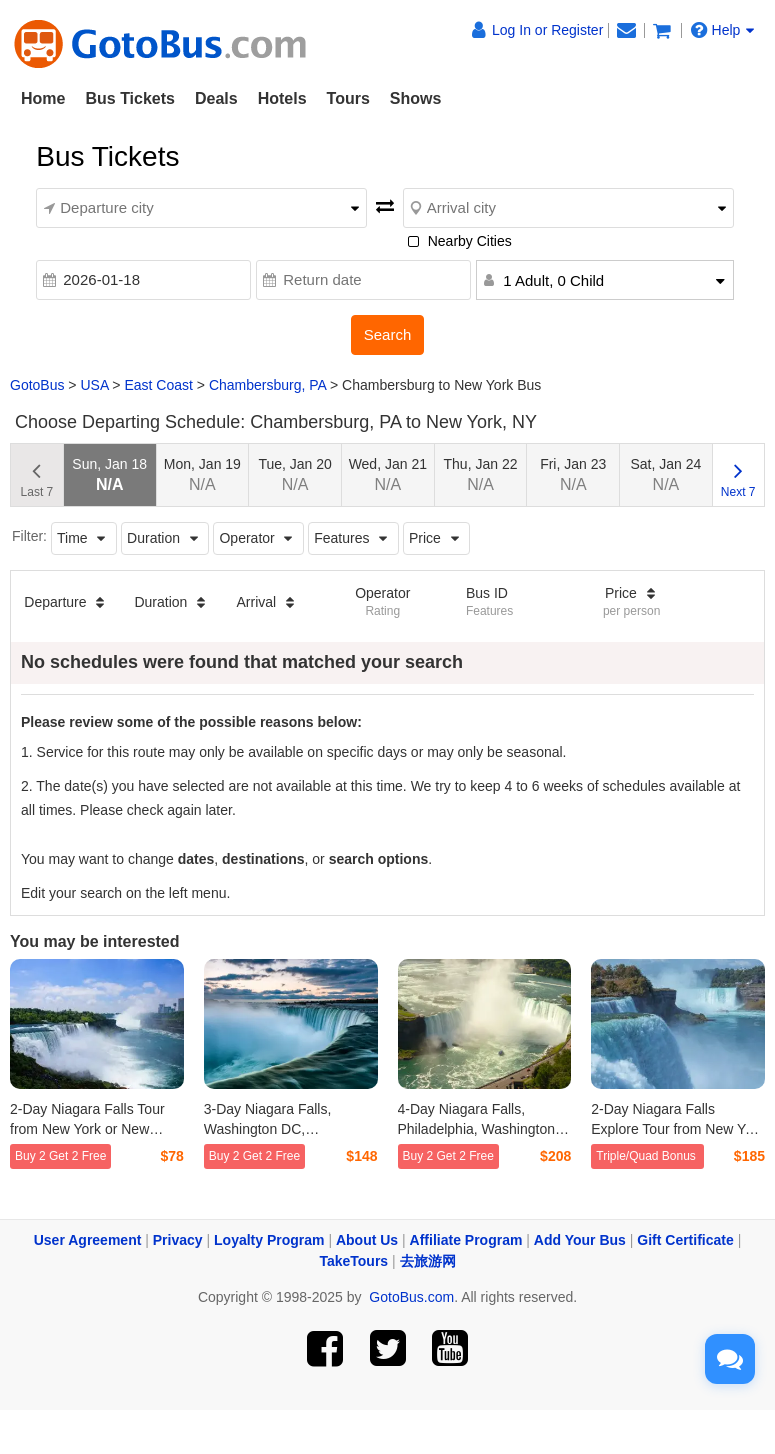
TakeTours (353, 1261)
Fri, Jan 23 (573, 474)
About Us (367, 1240)
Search (388, 334)
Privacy (178, 1240)
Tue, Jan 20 (294, 474)
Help (723, 30)
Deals (216, 98)
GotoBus (37, 385)
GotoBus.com (411, 1297)
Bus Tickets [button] (130, 98)
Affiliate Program (466, 1240)
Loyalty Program (269, 1240)
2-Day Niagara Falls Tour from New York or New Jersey (87, 1129)
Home (43, 98)
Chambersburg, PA (267, 385)
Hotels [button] (282, 98)
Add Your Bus (580, 1240)
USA (94, 385)
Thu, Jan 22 (481, 474)
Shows (416, 98)
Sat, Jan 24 (666, 474)
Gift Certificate (685, 1240)
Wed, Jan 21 (388, 474)
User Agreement (88, 1240)
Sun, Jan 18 (109, 474)
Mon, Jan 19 (202, 474)
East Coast (158, 385)
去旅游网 (428, 1261)
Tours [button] (348, 98)
